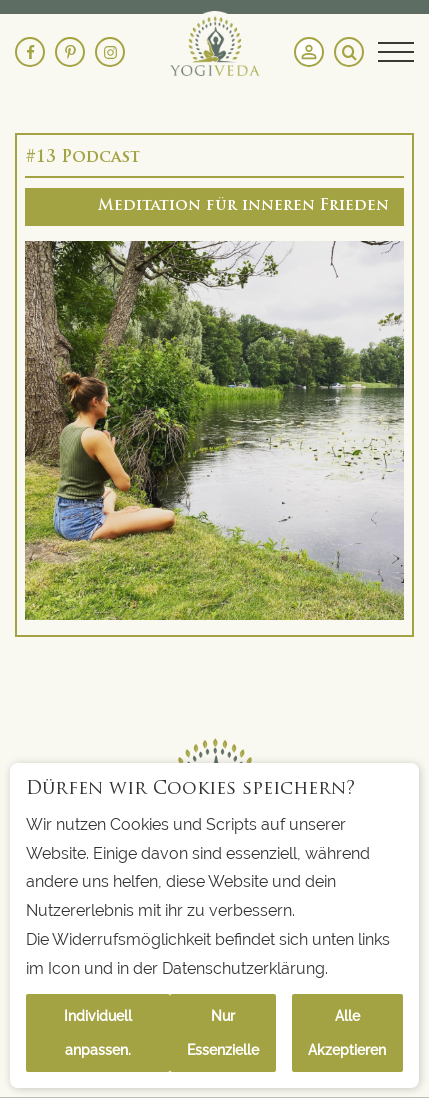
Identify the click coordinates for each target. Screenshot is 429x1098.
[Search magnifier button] (349, 52)
